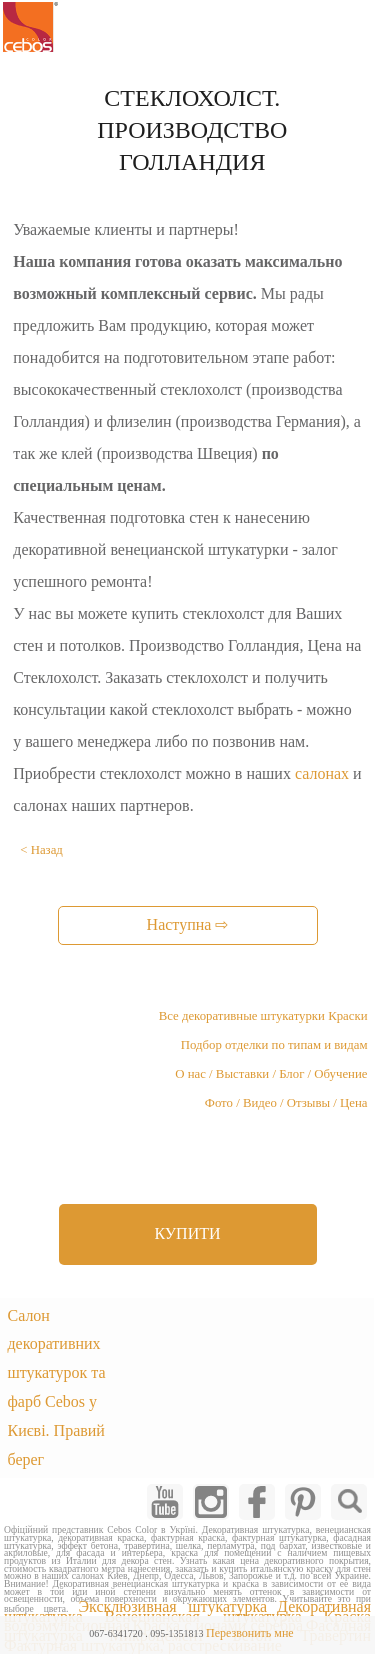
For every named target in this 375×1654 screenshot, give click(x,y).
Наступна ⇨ (188, 924)
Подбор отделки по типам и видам (274, 1045)
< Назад (41, 850)
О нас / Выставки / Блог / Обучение (271, 1074)
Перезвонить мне (250, 1633)
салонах (322, 773)
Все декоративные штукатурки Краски (263, 1016)
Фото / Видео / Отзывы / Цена (286, 1103)
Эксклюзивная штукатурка (173, 1606)
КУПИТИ (187, 1233)
